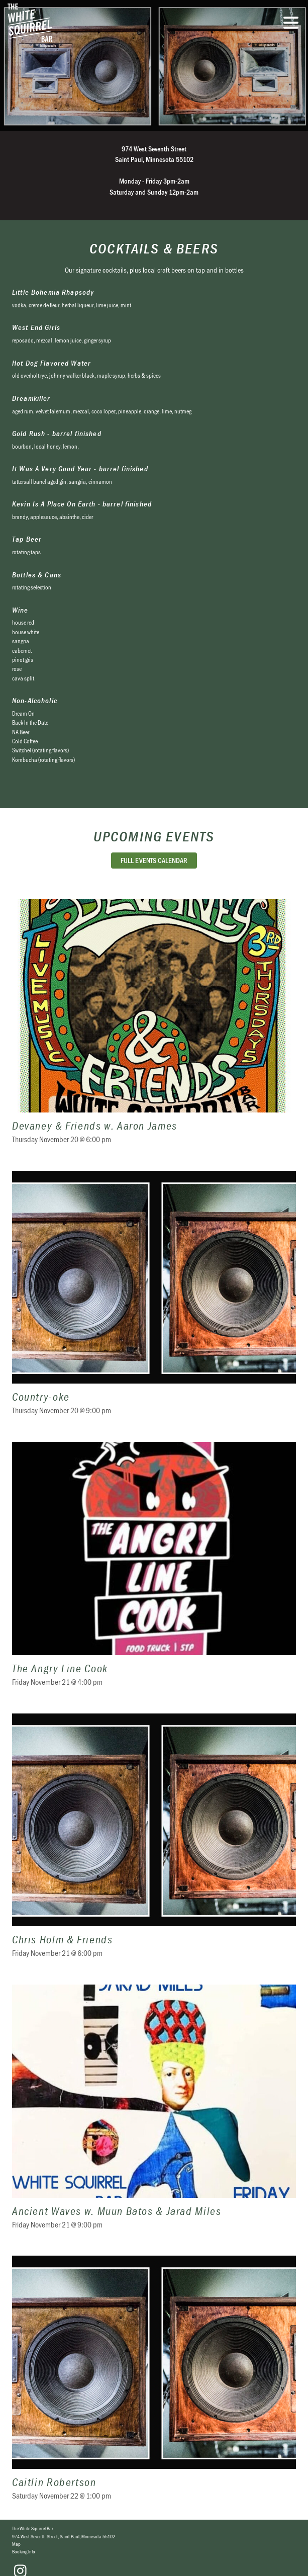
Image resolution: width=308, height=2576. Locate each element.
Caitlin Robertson (154, 2384)
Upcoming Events (154, 836)
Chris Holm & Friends (154, 1841)
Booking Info (23, 2551)
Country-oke (154, 1299)
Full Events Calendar (154, 860)
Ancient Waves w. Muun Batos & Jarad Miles (154, 2113)
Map (16, 2543)
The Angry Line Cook (154, 1570)
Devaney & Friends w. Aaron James (154, 1027)
